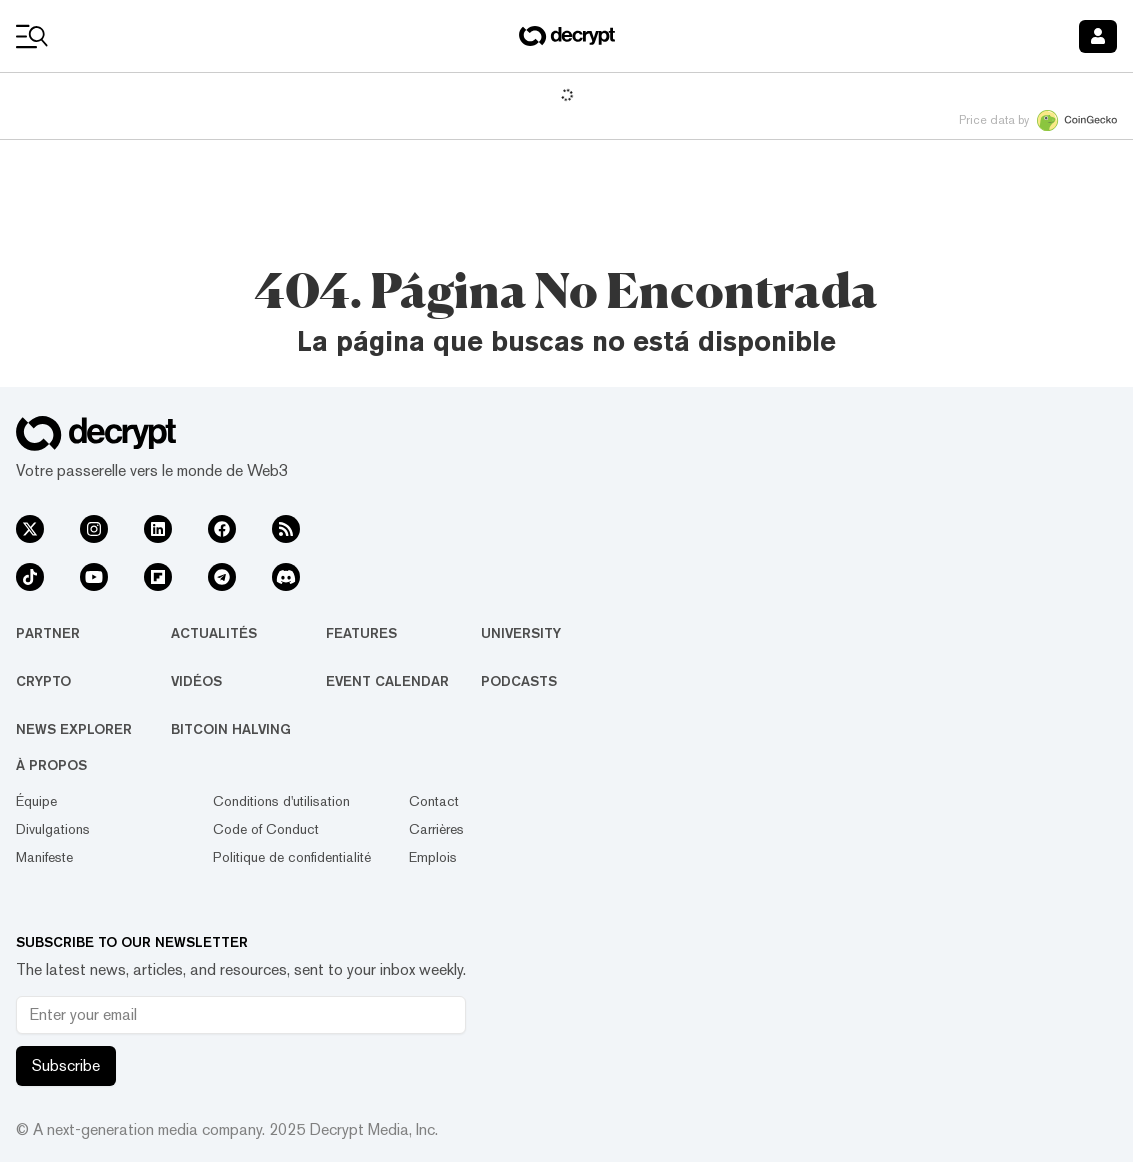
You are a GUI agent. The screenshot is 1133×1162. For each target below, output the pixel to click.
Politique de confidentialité (292, 857)
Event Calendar (387, 681)
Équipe (36, 801)
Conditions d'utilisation (281, 801)
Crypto (43, 681)
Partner (48, 633)
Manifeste (44, 857)
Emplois (433, 857)
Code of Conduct (266, 829)
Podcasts (519, 681)
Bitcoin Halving (231, 729)
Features (361, 633)
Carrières (436, 829)
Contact (434, 801)
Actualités (214, 633)
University (521, 633)
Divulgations (53, 829)
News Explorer (74, 729)
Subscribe (66, 1065)
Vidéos (196, 681)
